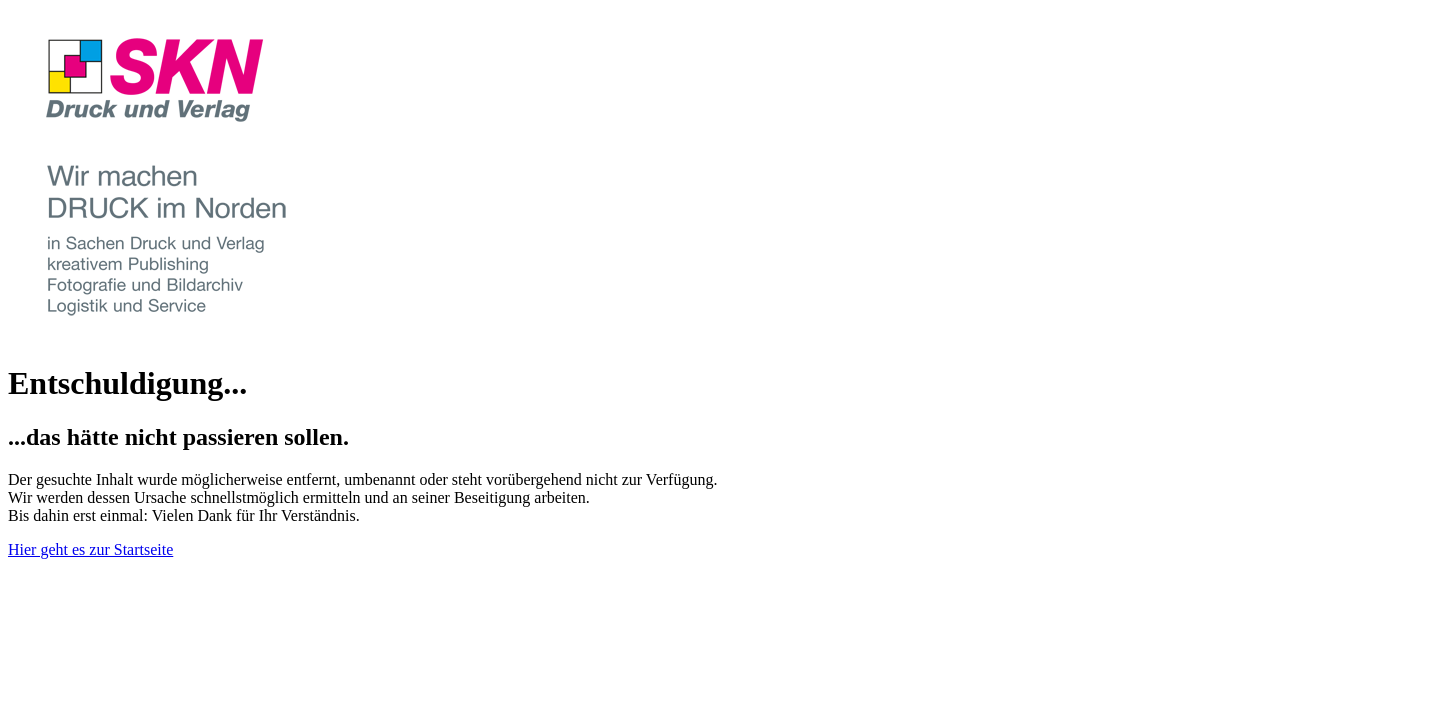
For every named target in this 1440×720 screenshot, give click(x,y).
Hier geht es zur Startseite (90, 549)
